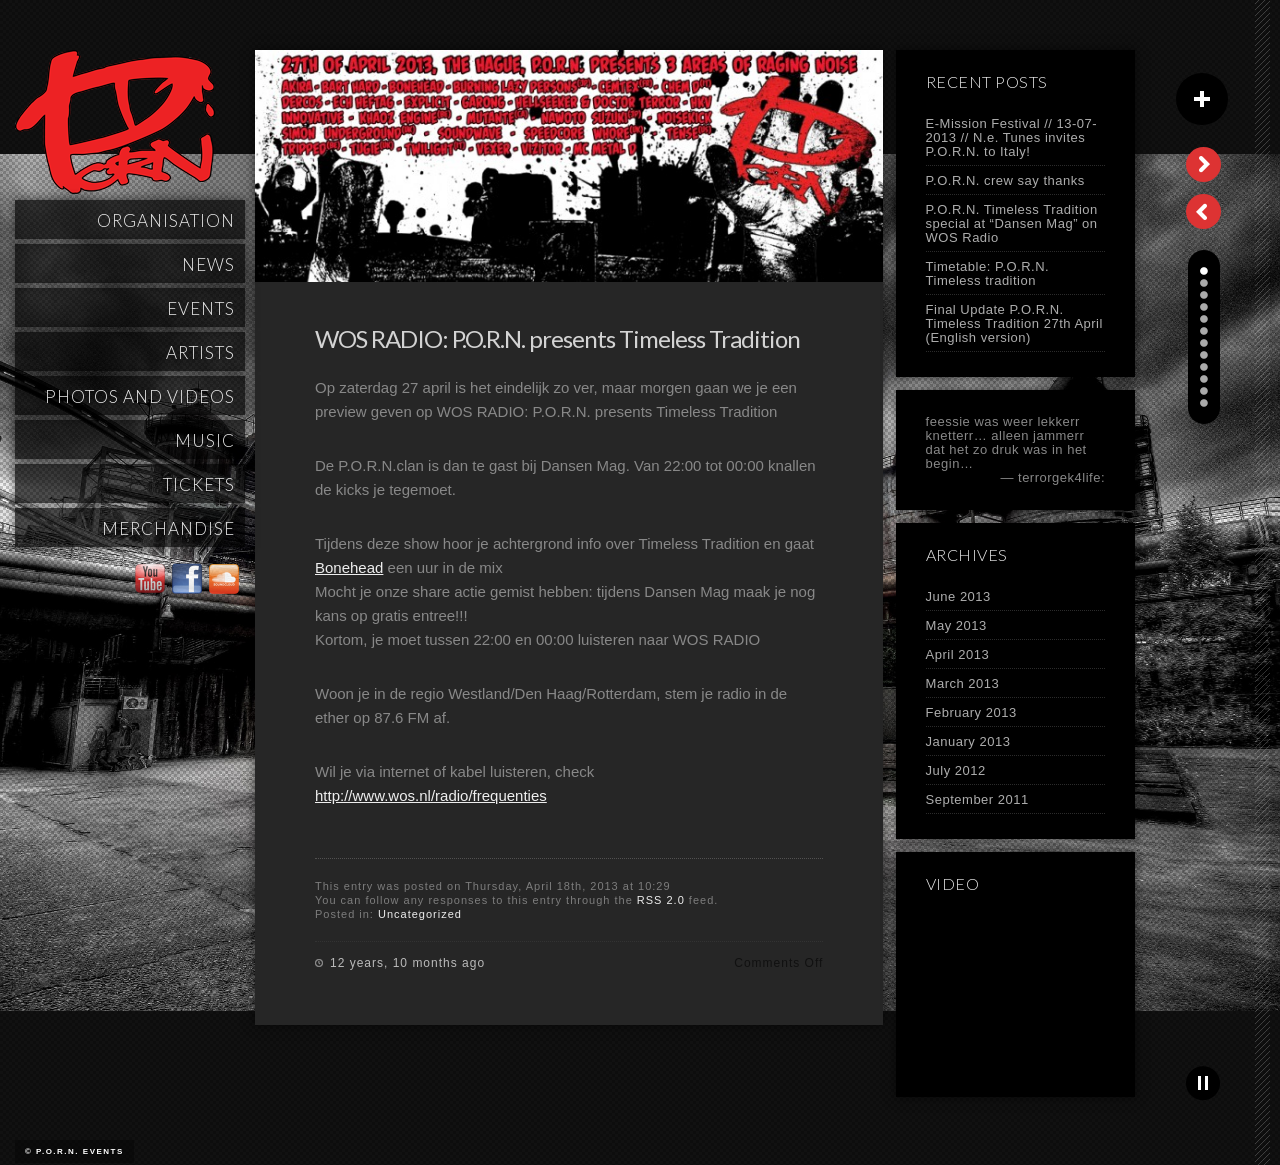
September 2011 (977, 799)
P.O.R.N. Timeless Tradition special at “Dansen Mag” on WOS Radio (1012, 223)
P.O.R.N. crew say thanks (1005, 180)
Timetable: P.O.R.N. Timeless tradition (988, 273)
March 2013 (963, 683)
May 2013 (956, 625)
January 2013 (968, 741)
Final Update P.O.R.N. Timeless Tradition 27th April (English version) (1014, 323)
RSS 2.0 (661, 900)
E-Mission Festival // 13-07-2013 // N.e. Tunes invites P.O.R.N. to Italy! (1012, 137)
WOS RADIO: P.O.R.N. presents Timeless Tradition (557, 338)
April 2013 (958, 654)
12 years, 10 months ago (407, 963)
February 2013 (971, 712)
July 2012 (956, 770)
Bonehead (349, 567)
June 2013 (958, 596)
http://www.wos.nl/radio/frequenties (431, 795)
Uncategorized (420, 914)
